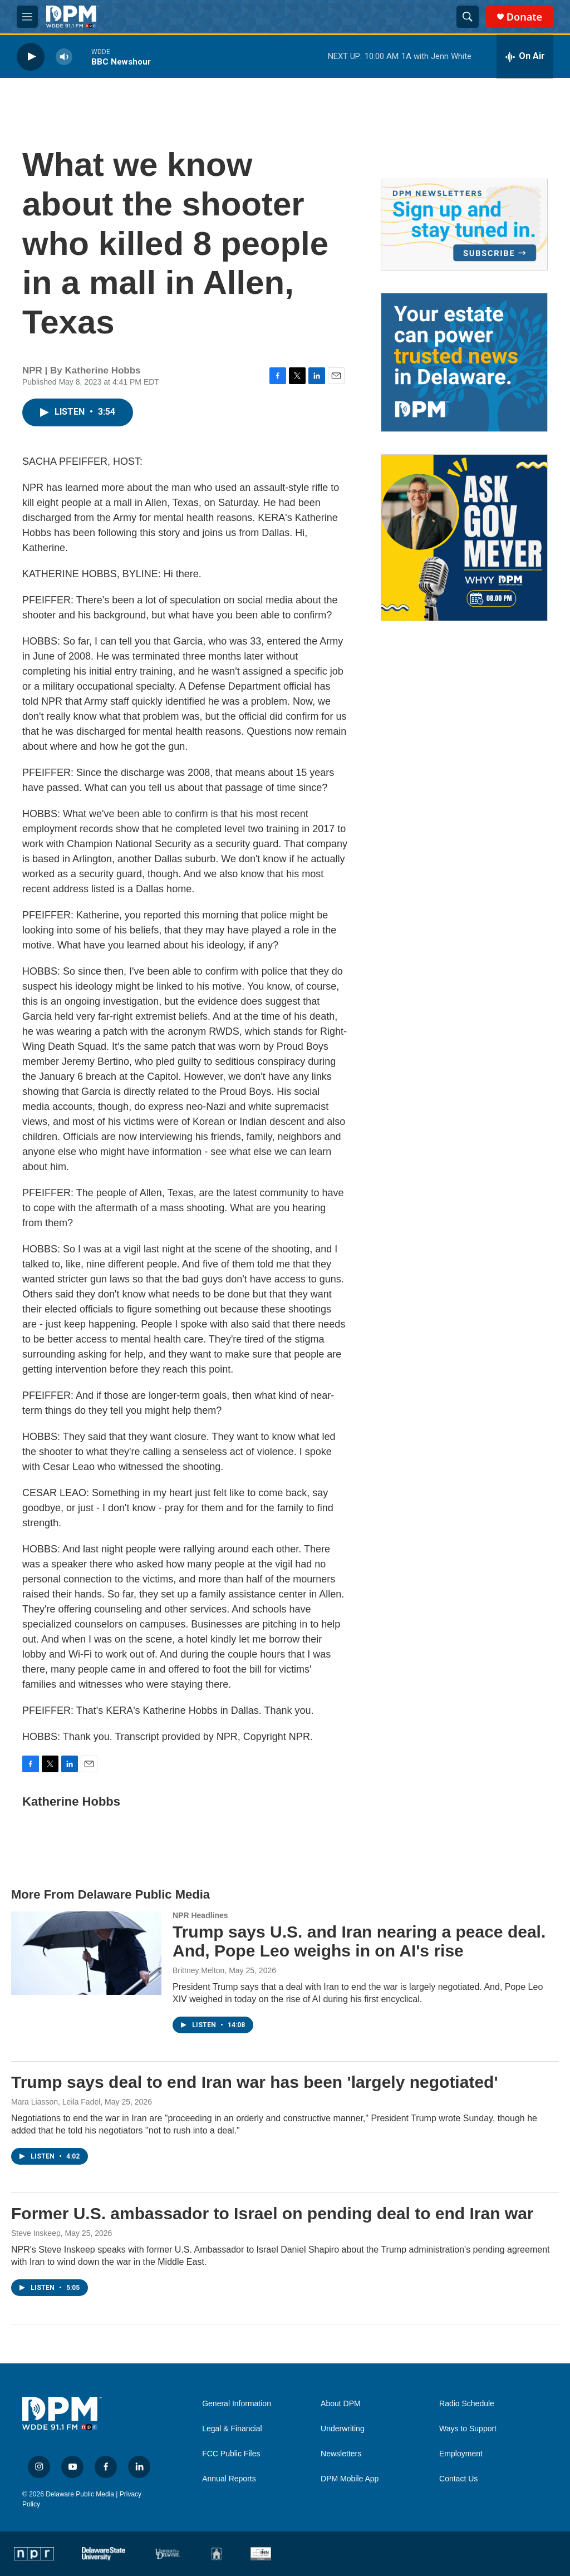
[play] (31, 56)
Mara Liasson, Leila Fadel (55, 2101)
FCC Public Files (231, 2454)
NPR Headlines (200, 1915)
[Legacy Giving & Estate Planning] (464, 362)
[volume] (64, 56)
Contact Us (458, 2479)
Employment (461, 2454)
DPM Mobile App (350, 2479)
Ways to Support (468, 2429)
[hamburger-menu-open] (27, 17)
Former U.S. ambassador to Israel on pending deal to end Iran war (272, 2213)
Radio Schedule (466, 2404)
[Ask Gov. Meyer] (464, 538)
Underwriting (343, 2429)
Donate (524, 17)
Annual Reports (229, 2479)
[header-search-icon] (467, 17)
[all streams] (525, 57)
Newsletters (341, 2454)
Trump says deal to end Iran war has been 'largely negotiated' (254, 2082)
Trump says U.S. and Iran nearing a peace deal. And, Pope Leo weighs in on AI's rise (359, 1941)
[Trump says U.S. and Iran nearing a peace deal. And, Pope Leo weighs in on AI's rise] (86, 1953)
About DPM (341, 2404)
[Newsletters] (464, 224)
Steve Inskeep (36, 2233)
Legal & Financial (232, 2429)
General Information (236, 2404)
